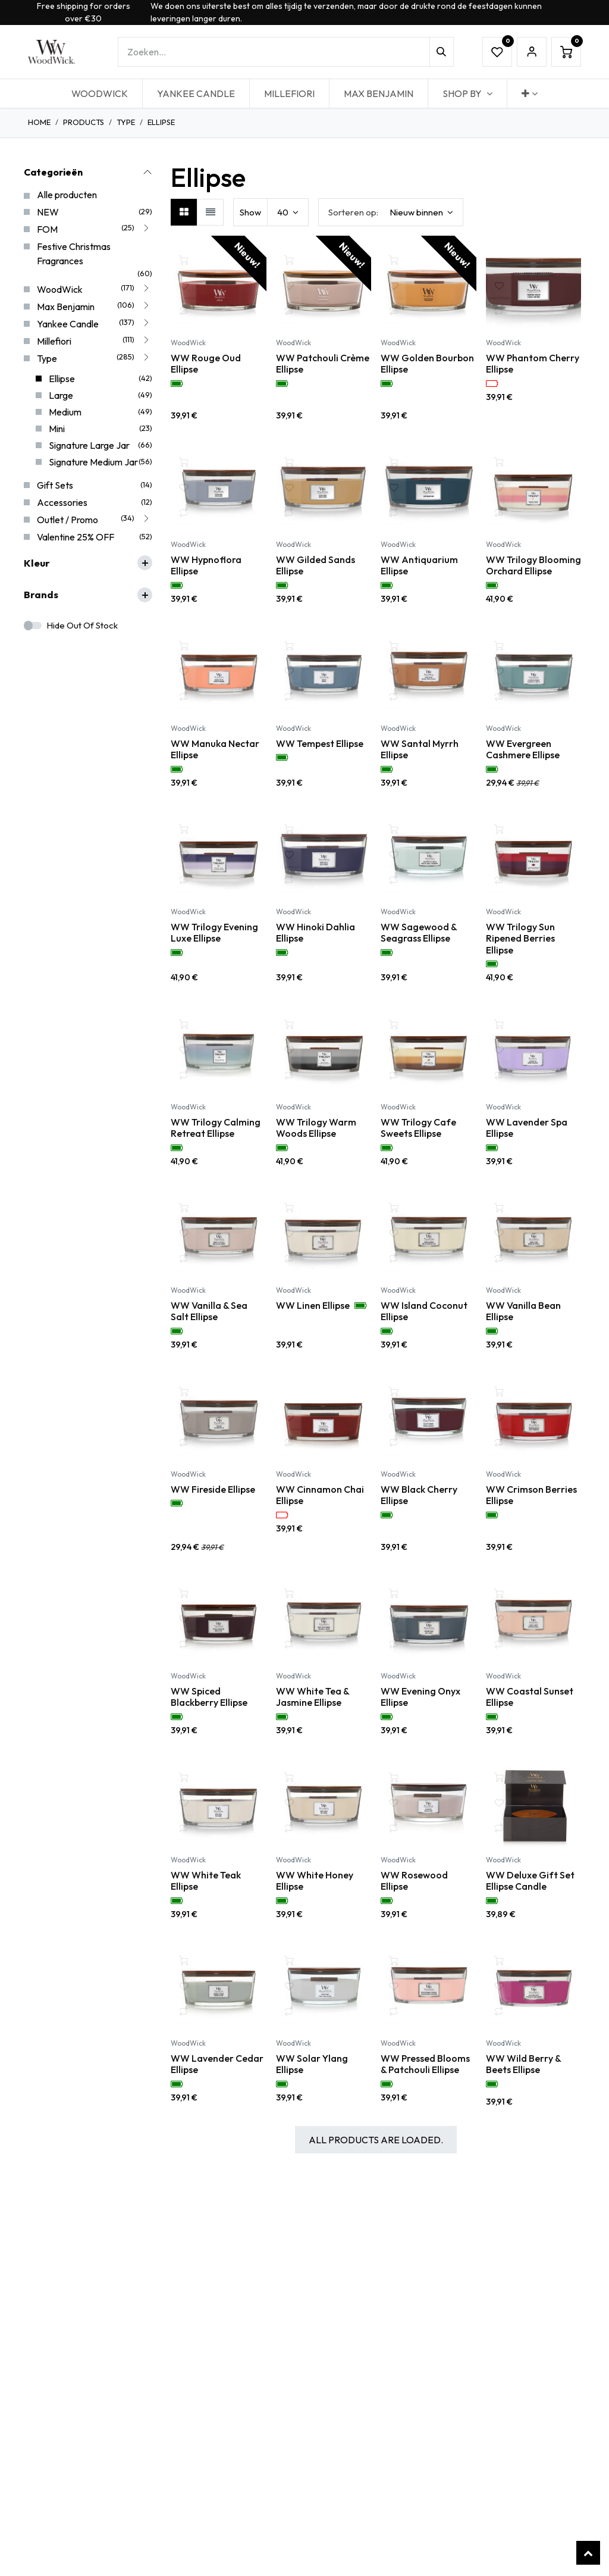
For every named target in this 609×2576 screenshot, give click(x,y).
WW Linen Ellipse (313, 1305)
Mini (57, 428)
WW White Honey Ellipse (314, 1880)
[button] (390, 212)
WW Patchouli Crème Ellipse (322, 363)
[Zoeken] (441, 52)
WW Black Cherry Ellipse (419, 1494)
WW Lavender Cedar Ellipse (217, 2064)
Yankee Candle (68, 324)
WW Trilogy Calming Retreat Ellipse (215, 1127)
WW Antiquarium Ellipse (419, 565)
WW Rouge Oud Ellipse (206, 363)
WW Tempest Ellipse (319, 743)
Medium (65, 412)
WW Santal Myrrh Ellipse (420, 748)
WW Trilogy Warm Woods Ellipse (316, 1127)
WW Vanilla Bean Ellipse (523, 1311)
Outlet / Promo (67, 520)
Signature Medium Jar (93, 462)
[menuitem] (99, 93)
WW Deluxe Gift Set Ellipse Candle (530, 1880)
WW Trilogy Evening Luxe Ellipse (214, 932)
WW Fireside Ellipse (213, 1489)
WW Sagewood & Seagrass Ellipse (419, 932)
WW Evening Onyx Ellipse (420, 1697)
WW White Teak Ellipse (206, 1880)
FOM (47, 229)
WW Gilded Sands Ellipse (315, 565)
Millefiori (54, 341)
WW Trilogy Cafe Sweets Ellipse (418, 1127)
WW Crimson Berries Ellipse (531, 1494)
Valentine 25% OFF (75, 537)
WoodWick (60, 289)
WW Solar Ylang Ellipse (312, 2064)
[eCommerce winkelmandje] (566, 52)
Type (126, 122)
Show (250, 212)
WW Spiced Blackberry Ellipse (209, 1697)
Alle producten (67, 195)
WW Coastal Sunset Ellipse (529, 1697)
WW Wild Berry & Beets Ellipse (523, 2064)
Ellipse (62, 378)
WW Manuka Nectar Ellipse (215, 748)
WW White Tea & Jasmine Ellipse (312, 1697)
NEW (48, 212)
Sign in (532, 52)
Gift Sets (55, 485)
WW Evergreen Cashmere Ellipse (523, 748)
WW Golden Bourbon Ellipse (427, 363)
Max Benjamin (66, 306)
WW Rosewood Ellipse (414, 1880)
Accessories (62, 502)
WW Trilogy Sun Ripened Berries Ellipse (520, 938)
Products (83, 122)
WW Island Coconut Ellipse (424, 1311)
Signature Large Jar (89, 445)
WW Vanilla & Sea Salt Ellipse (209, 1311)
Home (39, 122)
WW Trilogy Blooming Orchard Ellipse (533, 565)
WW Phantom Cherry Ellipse (532, 363)
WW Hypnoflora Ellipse (206, 565)
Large (61, 395)
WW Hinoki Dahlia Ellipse (315, 932)
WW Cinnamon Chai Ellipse (320, 1494)
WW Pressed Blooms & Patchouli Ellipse (425, 2064)
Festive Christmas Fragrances (74, 253)
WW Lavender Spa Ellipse (526, 1127)
